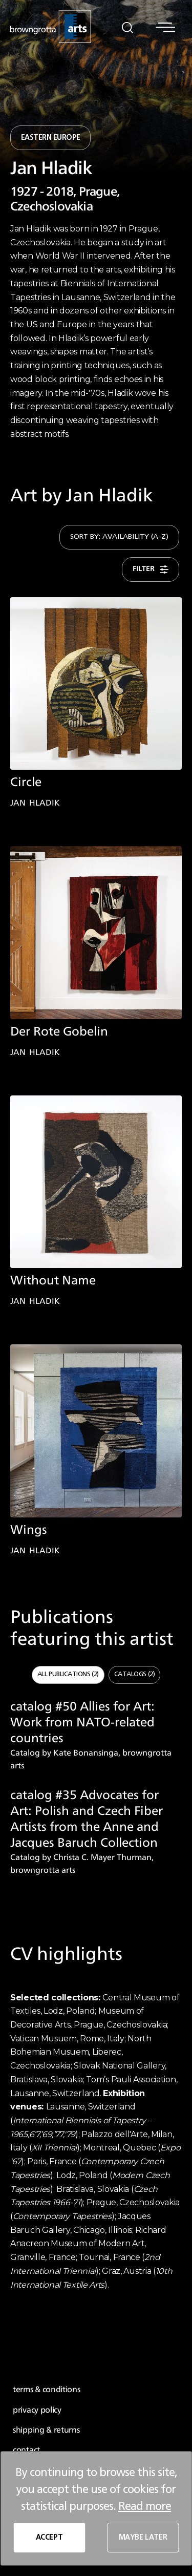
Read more (144, 2506)
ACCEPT (49, 2537)
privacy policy (37, 2410)
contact (26, 2450)
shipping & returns (46, 2430)
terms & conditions (46, 2389)
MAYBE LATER (143, 2537)
